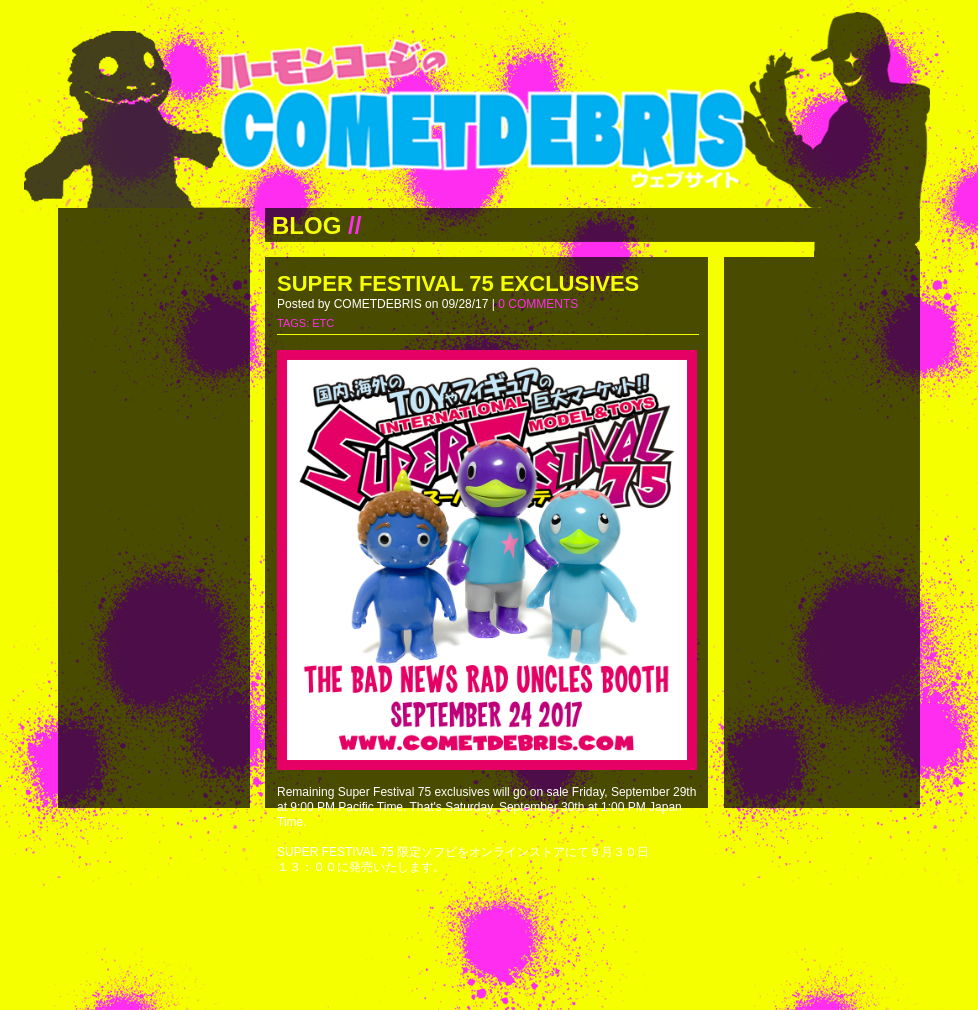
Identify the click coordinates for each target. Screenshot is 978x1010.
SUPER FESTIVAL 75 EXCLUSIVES (458, 283)
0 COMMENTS (538, 304)
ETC (323, 323)
